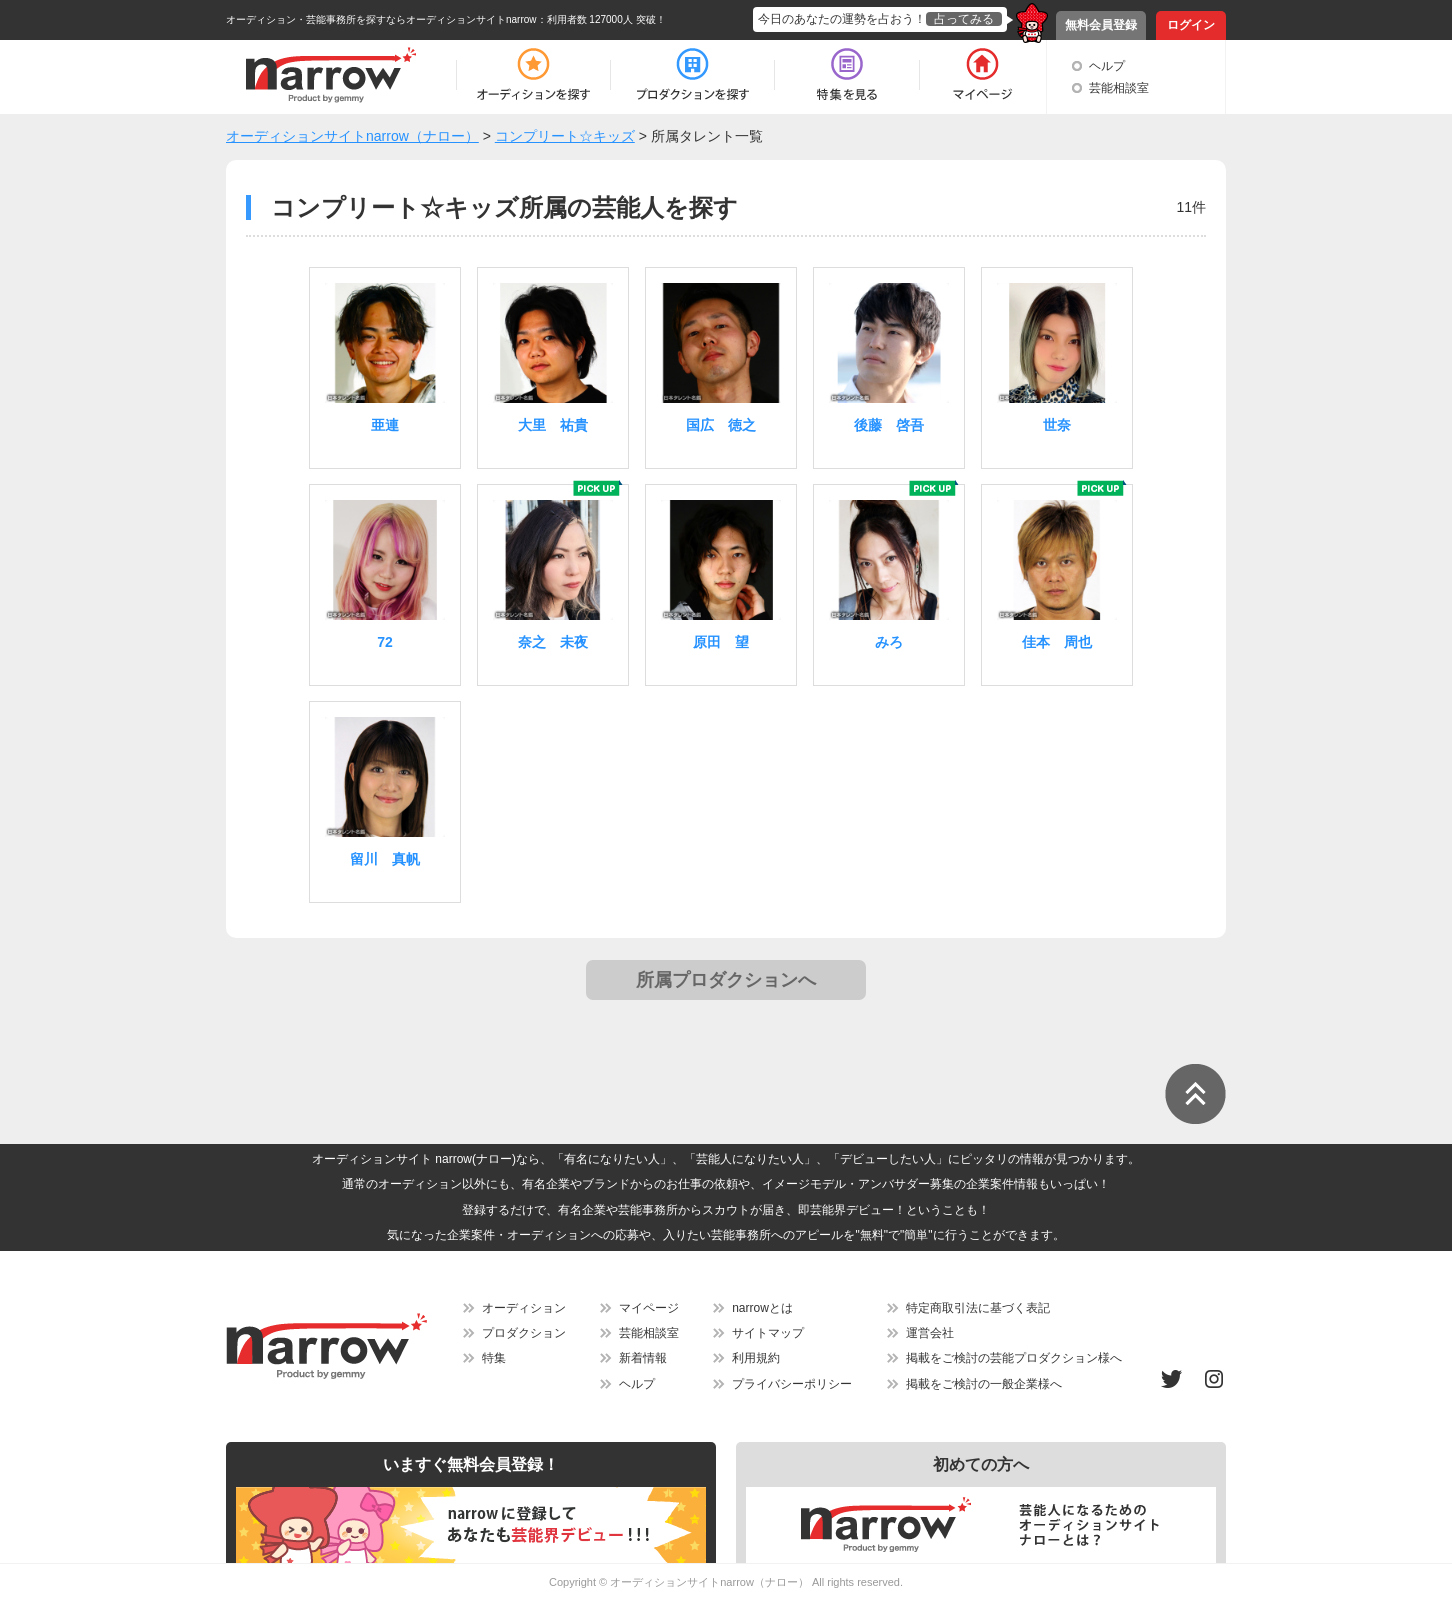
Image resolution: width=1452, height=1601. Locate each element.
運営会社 (930, 1333)
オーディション (524, 1308)
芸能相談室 (1119, 88)
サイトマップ (768, 1333)
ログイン (1191, 25)
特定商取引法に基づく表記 (978, 1308)
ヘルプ (1107, 66)
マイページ (649, 1308)
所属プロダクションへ (726, 980)
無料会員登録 (1101, 25)
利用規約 (756, 1358)
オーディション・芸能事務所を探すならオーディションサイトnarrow (381, 19)
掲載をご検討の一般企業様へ (984, 1384)
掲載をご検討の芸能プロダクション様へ (1014, 1358)
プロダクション (524, 1333)
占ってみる (964, 19)
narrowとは (762, 1308)
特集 (494, 1358)
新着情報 (643, 1358)
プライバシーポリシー (792, 1384)
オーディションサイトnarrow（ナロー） (709, 1582)
